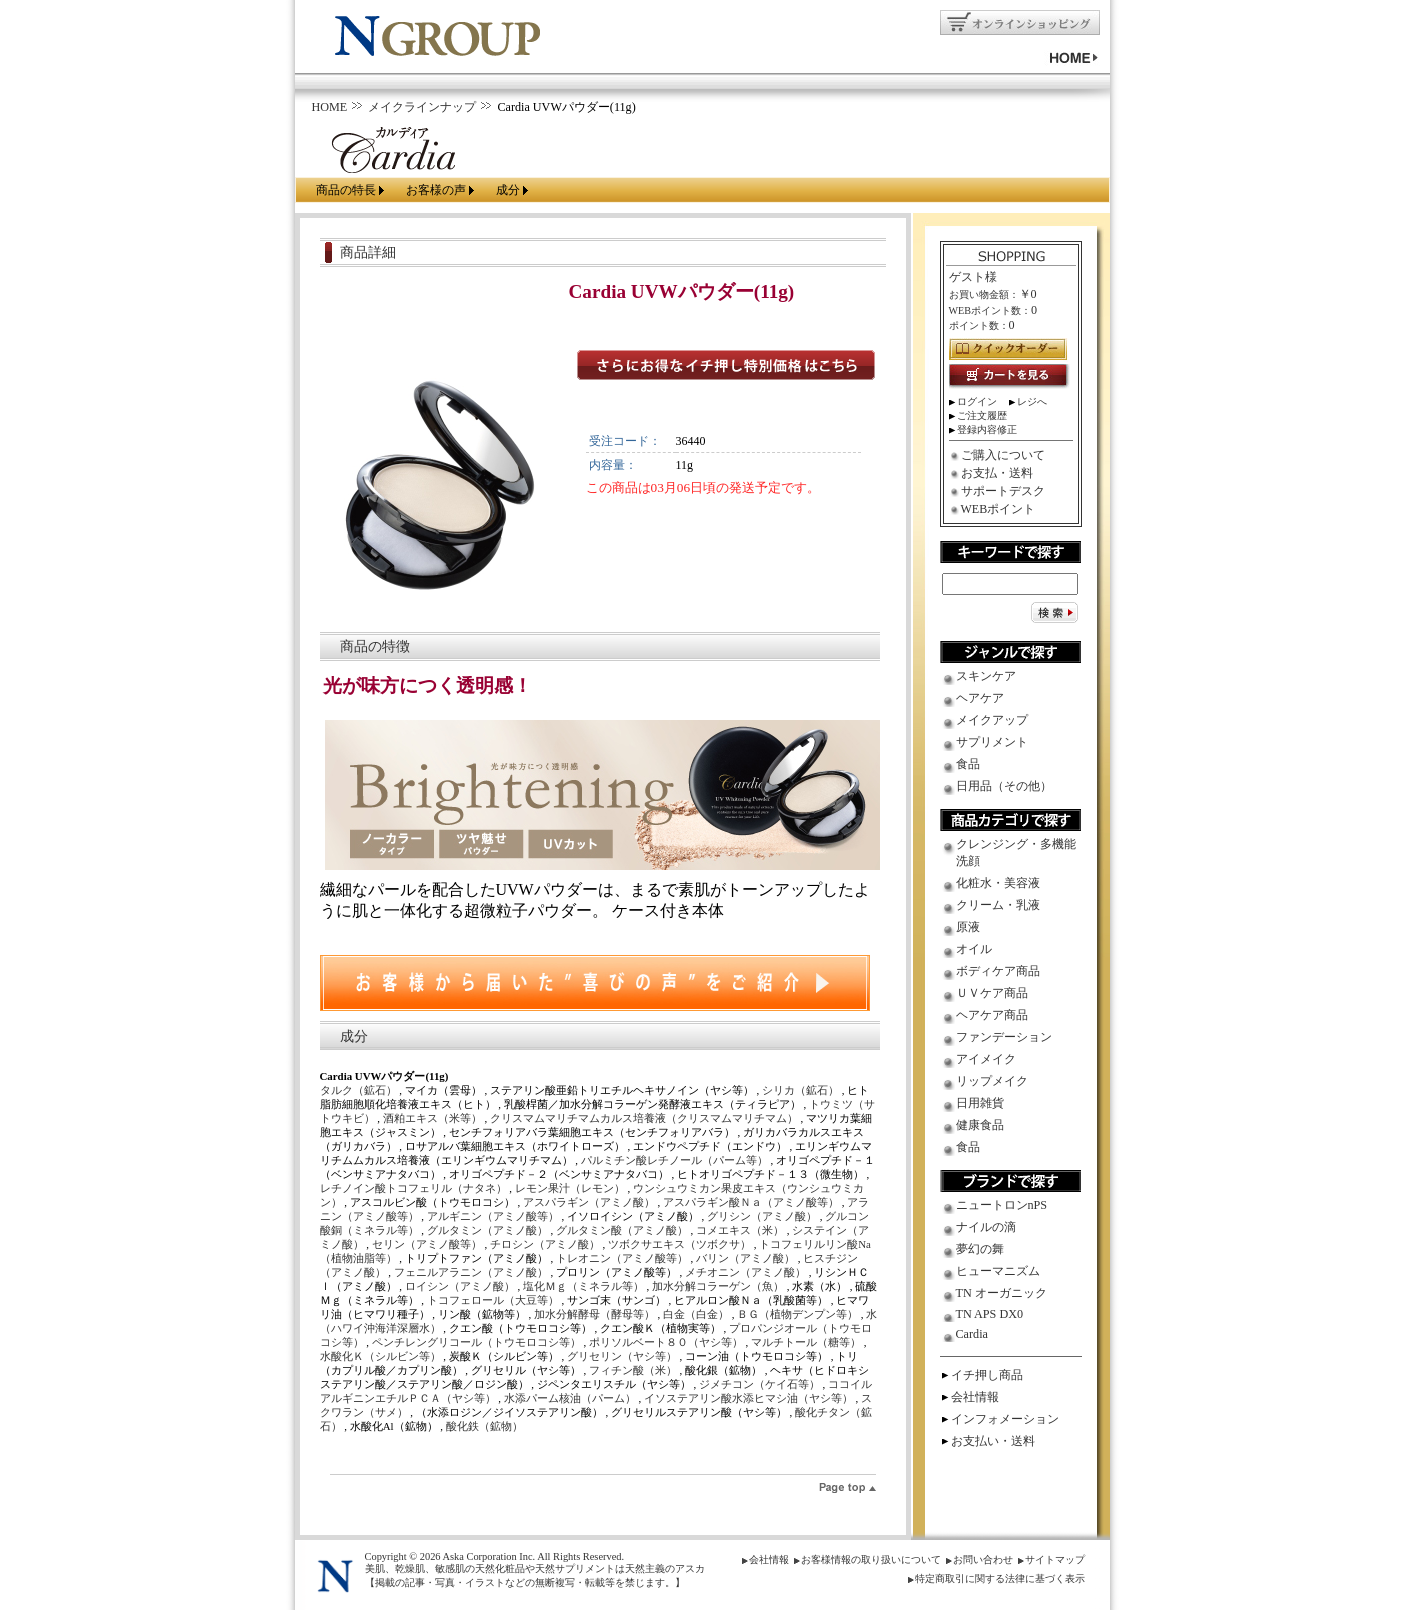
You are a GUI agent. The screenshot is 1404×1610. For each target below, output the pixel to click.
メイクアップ (992, 720)
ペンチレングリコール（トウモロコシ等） (478, 1342)
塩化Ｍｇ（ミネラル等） (585, 1286)
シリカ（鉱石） (802, 1090)
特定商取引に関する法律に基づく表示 (1000, 1578)
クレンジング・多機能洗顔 (1016, 852)
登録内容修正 (987, 429)
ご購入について (1003, 455)
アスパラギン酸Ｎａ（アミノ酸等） (752, 1202)
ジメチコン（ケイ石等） (761, 1384)
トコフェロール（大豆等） (494, 1300)
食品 (968, 764)
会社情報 (975, 1397)
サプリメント (992, 742)
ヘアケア (980, 698)
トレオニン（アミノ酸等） (623, 1258)
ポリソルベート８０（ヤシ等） (667, 1342)
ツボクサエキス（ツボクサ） (681, 1244)
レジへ (1032, 401)
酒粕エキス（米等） (434, 1118)
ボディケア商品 (998, 971)
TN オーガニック (1001, 1293)
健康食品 (980, 1125)
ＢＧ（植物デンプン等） (799, 1314)
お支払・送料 (997, 473)
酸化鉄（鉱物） (484, 1426)
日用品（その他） (1004, 786)
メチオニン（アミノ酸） (747, 1272)
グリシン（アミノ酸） (763, 1216)
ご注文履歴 (982, 415)
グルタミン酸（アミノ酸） (623, 1230)
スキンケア (986, 676)
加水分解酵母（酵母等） (596, 1314)
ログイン (977, 401)
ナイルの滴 (986, 1227)
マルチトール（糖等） (807, 1342)
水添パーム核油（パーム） (571, 1398)
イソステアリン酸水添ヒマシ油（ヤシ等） (750, 1398)
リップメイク (992, 1081)
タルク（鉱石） (360, 1090)
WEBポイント (998, 509)
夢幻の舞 (980, 1249)
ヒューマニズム (998, 1271)
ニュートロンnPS (1002, 1205)
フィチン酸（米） (634, 1370)
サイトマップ (1055, 1559)
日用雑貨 (980, 1103)
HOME (330, 107)
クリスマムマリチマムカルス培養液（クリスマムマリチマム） (645, 1118)
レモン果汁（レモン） (571, 1188)
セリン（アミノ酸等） (428, 1244)
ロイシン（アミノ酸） (461, 1286)
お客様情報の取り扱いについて (871, 1559)
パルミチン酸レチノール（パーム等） (676, 1160)
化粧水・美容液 (998, 883)
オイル (974, 949)
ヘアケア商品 (992, 1015)
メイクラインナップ (422, 107)
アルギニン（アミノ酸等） (494, 1216)
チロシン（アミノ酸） (546, 1244)
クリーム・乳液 (998, 905)
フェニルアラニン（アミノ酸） (472, 1272)
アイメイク (986, 1059)
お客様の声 (436, 190)
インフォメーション (1005, 1419)
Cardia (972, 1334)
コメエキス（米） (741, 1230)
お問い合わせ (983, 1559)
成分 (508, 190)
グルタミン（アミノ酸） (489, 1230)
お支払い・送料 (993, 1441)
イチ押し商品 (987, 1375)
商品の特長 (346, 190)
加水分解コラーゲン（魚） (719, 1286)
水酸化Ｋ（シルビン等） (382, 1356)
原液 (968, 927)
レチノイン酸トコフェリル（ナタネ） (415, 1188)
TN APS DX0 (990, 1314)
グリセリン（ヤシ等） (623, 1356)
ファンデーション (1004, 1037)
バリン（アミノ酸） (747, 1258)
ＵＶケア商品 (992, 993)
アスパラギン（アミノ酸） (590, 1202)
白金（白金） (697, 1314)
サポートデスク (1003, 491)
